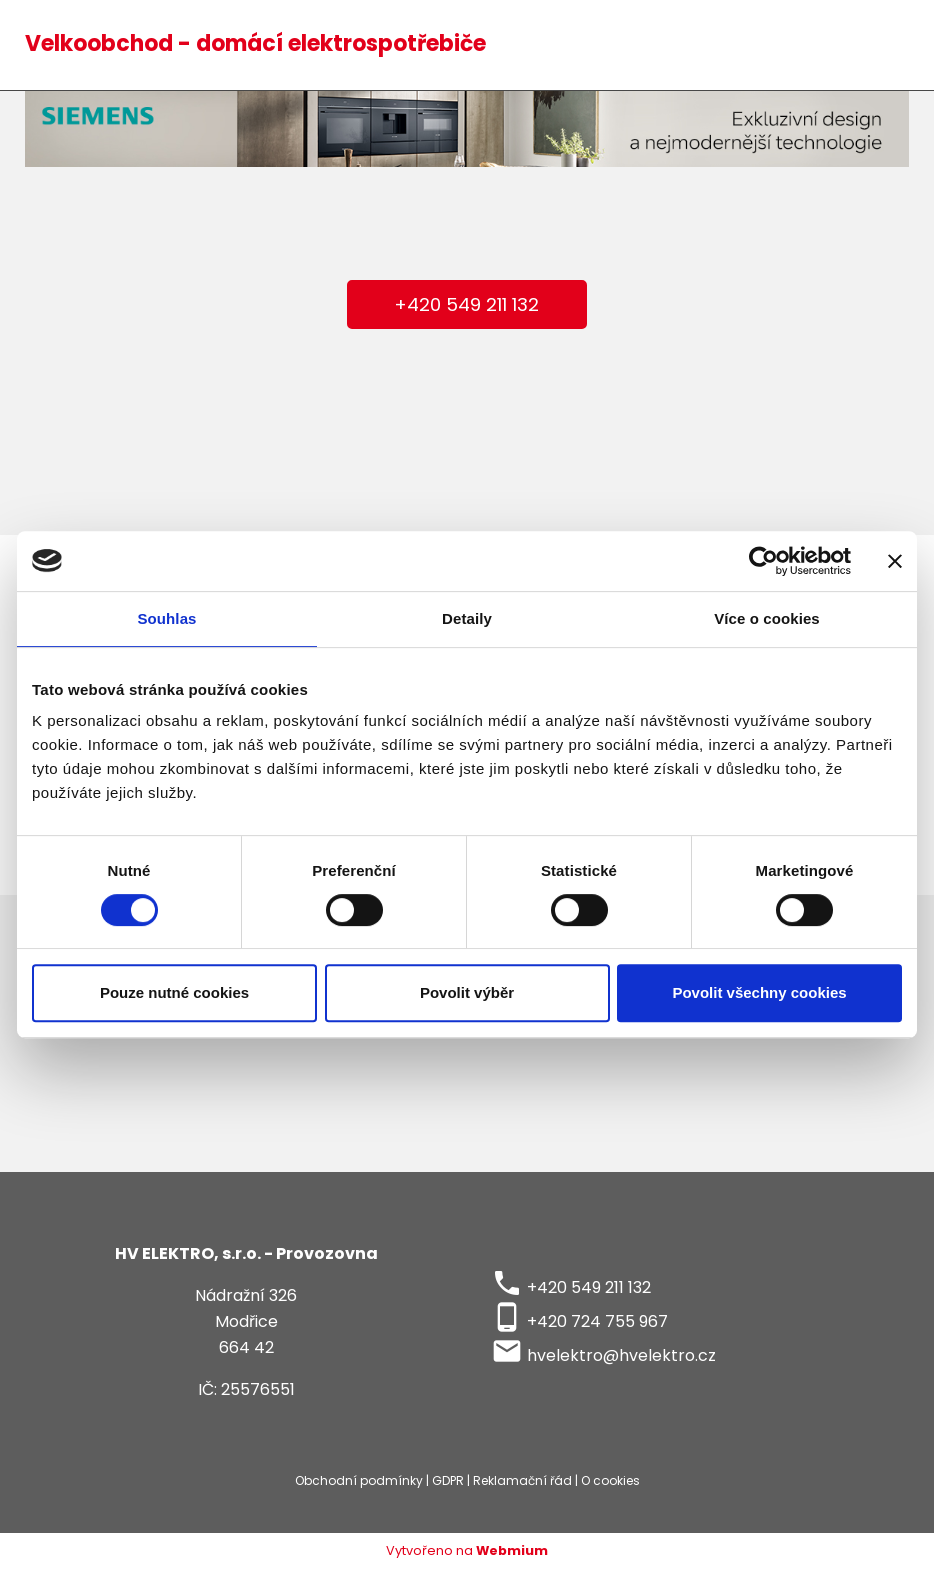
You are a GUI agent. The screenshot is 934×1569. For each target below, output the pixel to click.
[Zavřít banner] (895, 561)
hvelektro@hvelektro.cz (621, 1355)
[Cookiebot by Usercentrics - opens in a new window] (763, 561)
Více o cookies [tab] (767, 618)
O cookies (610, 1480)
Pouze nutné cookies (174, 992)
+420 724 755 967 (597, 1321)
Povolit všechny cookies (759, 992)
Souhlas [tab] (166, 618)
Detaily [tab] (467, 618)
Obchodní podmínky (359, 1480)
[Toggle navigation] (883, 45)
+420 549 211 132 (466, 304)
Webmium (512, 1550)
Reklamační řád (522, 1480)
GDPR (448, 1480)
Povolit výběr (467, 992)
